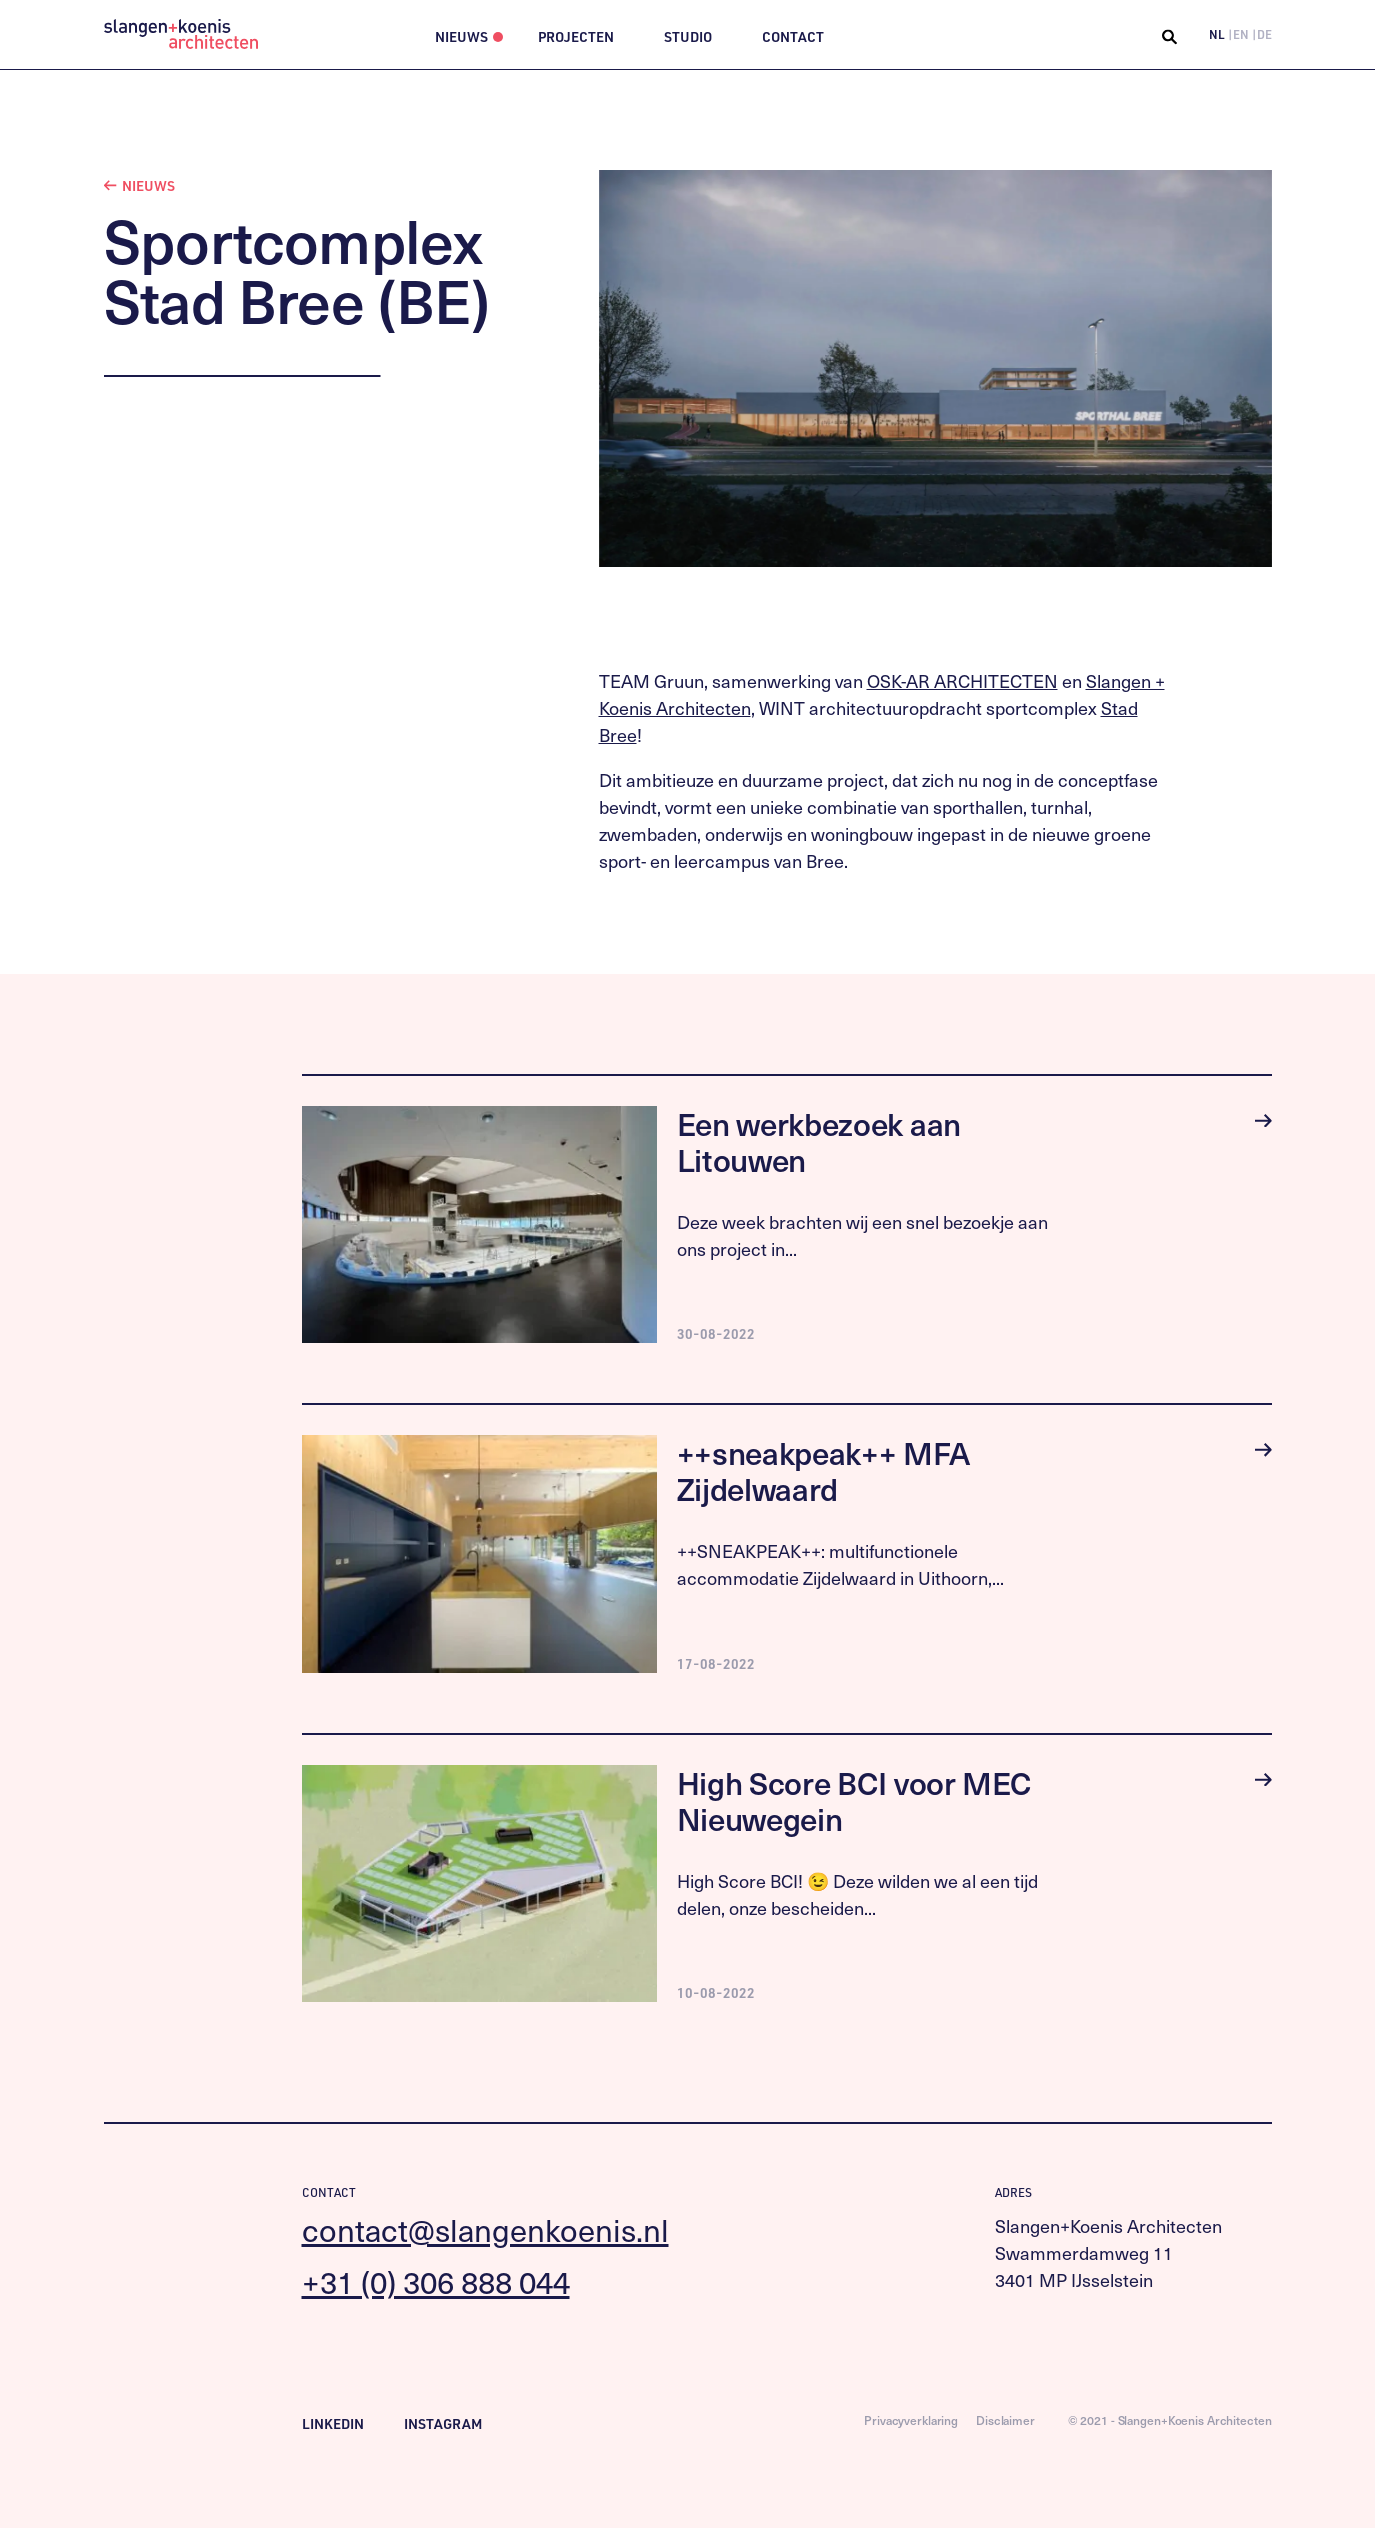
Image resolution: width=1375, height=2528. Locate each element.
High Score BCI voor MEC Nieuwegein (854, 1800)
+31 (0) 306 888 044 (436, 2281)
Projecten (576, 36)
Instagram (443, 2423)
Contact (793, 36)
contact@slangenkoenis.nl (485, 2229)
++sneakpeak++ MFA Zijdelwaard (823, 1470)
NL (1217, 34)
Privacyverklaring (911, 2420)
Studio (688, 36)
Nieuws (461, 36)
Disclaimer (1005, 2420)
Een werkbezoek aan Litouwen (819, 1141)
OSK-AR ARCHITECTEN (962, 680)
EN (1241, 34)
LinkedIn (333, 2423)
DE (1264, 34)
